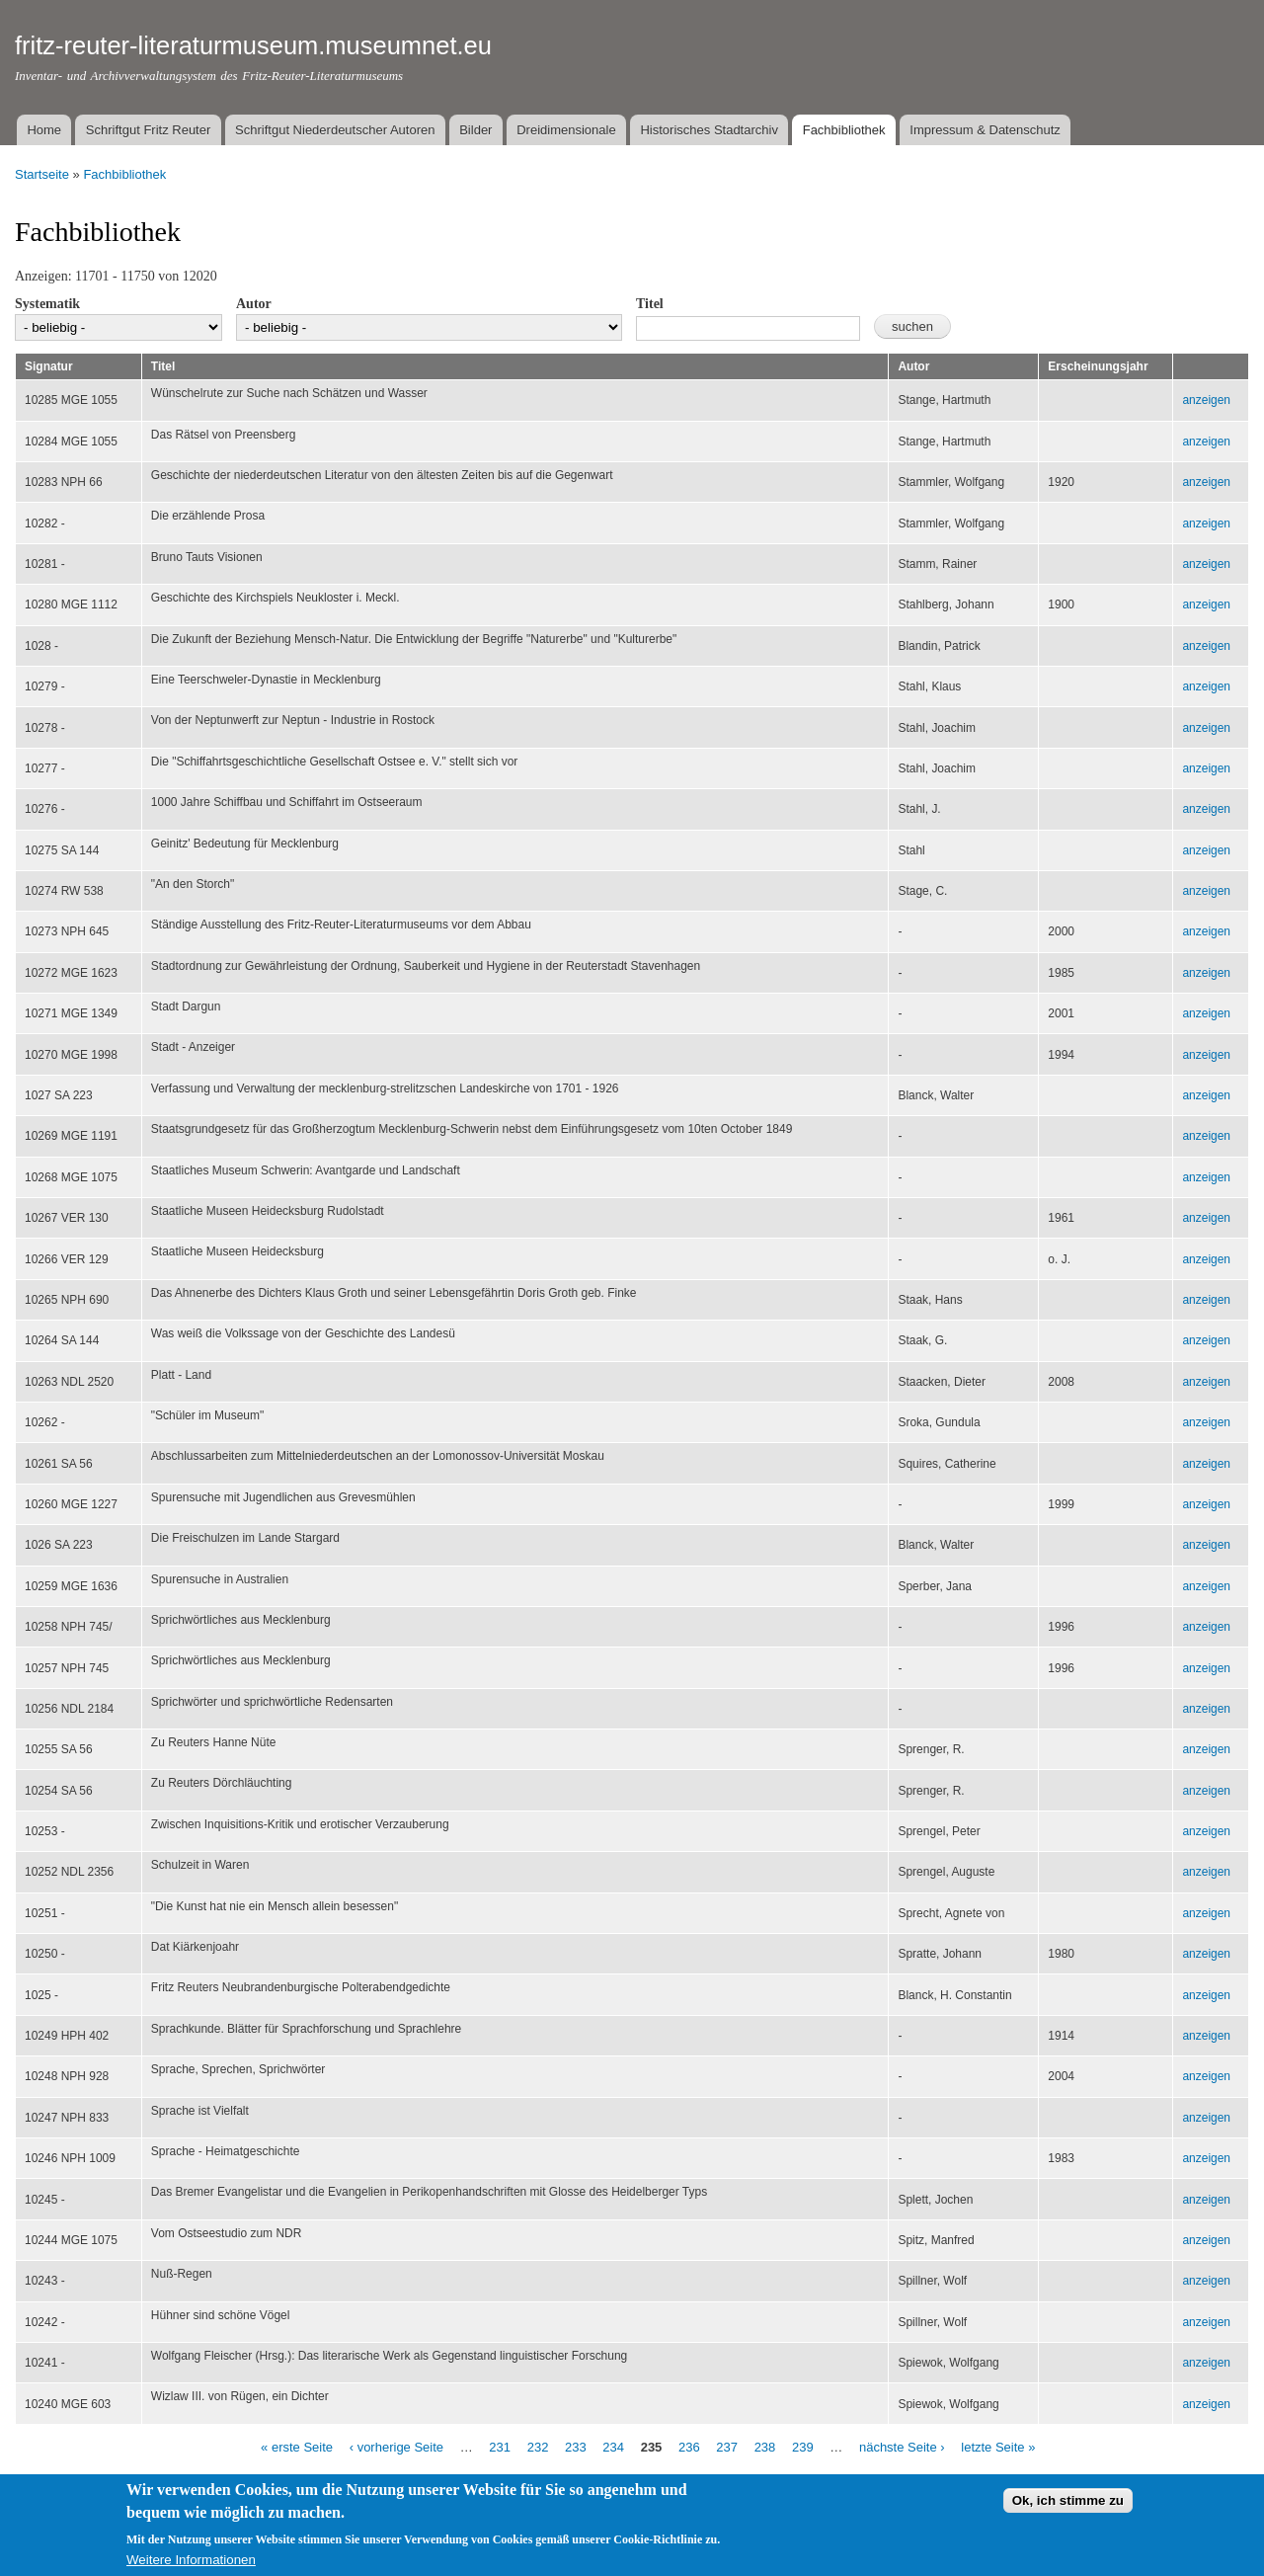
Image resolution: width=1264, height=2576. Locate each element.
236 (689, 2447)
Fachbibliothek (844, 129)
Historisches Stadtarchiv (708, 129)
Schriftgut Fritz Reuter (148, 129)
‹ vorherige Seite (396, 2447)
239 (803, 2447)
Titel (650, 303)
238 (765, 2447)
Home (44, 129)
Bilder (475, 129)
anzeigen (1206, 400)
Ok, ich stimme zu (1068, 2508)
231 (500, 2447)
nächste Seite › (902, 2447)
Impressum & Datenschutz (984, 129)
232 (538, 2447)
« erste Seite (297, 2447)
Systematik (47, 303)
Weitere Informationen (191, 2567)
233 (576, 2447)
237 (727, 2447)
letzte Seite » (998, 2447)
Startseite (42, 174)
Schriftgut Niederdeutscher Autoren (334, 129)
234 (613, 2447)
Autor (254, 303)
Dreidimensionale (565, 129)
